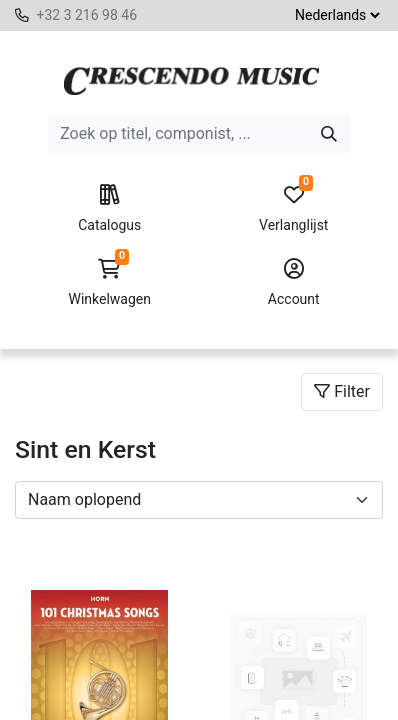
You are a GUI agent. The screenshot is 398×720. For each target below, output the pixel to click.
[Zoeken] (329, 134)
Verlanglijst (294, 209)
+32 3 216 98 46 (86, 15)
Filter (342, 391)
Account (294, 283)
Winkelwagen (110, 283)
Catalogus (110, 209)
